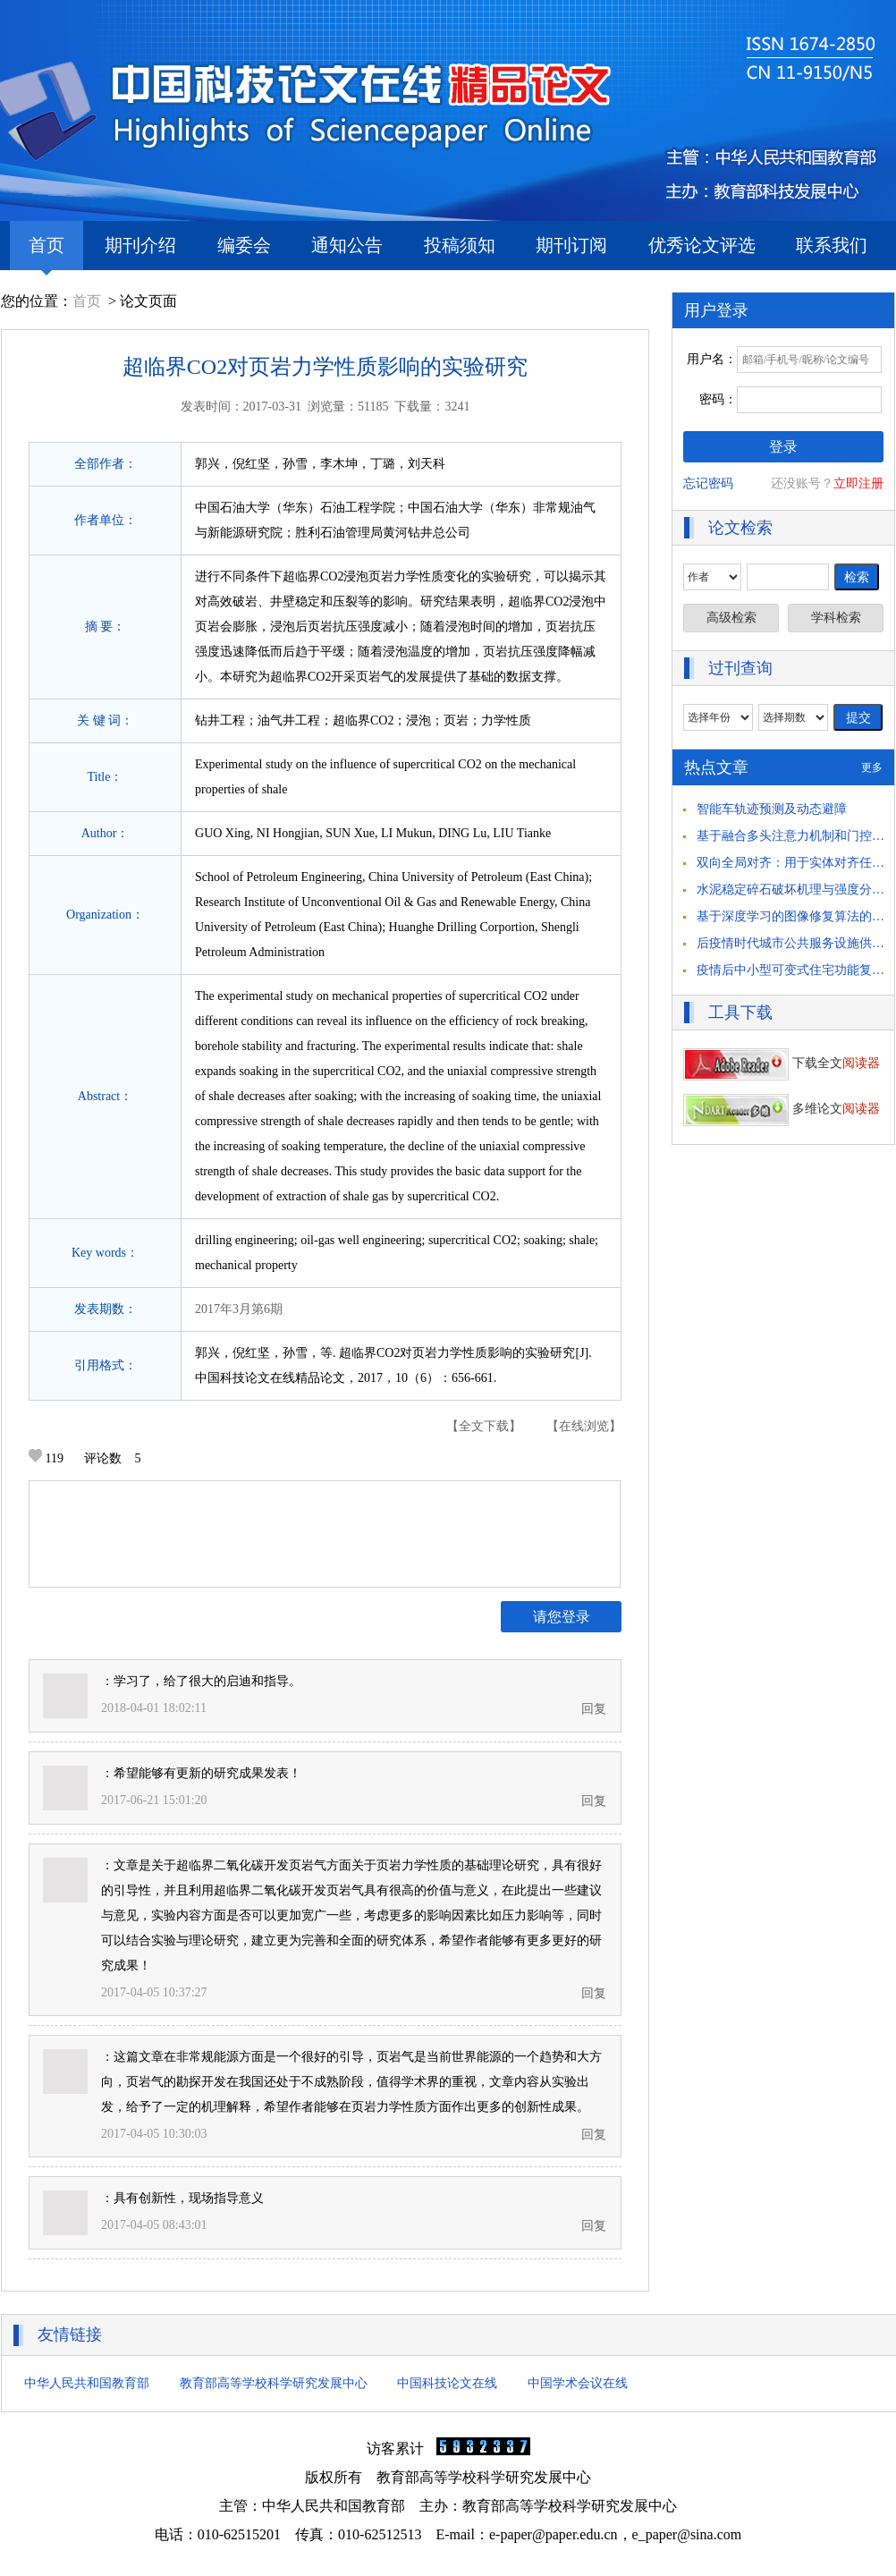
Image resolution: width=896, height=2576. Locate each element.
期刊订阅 (571, 245)
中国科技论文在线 (447, 2383)
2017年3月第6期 (239, 1309)
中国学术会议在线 (578, 2383)
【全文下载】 (483, 1426)
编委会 (244, 245)
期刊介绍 (140, 245)
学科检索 (836, 617)
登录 (783, 446)
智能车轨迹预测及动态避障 (772, 809)
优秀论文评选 (702, 245)
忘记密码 (708, 483)
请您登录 (561, 1616)
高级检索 (731, 617)
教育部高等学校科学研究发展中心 (274, 2383)
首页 (46, 252)
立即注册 (858, 483)
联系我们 (831, 245)
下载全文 (781, 1063)
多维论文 (781, 1108)
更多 (872, 767)
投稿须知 (459, 245)
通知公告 (347, 245)
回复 (593, 1709)
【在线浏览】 (583, 1426)
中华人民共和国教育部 (86, 2383)
